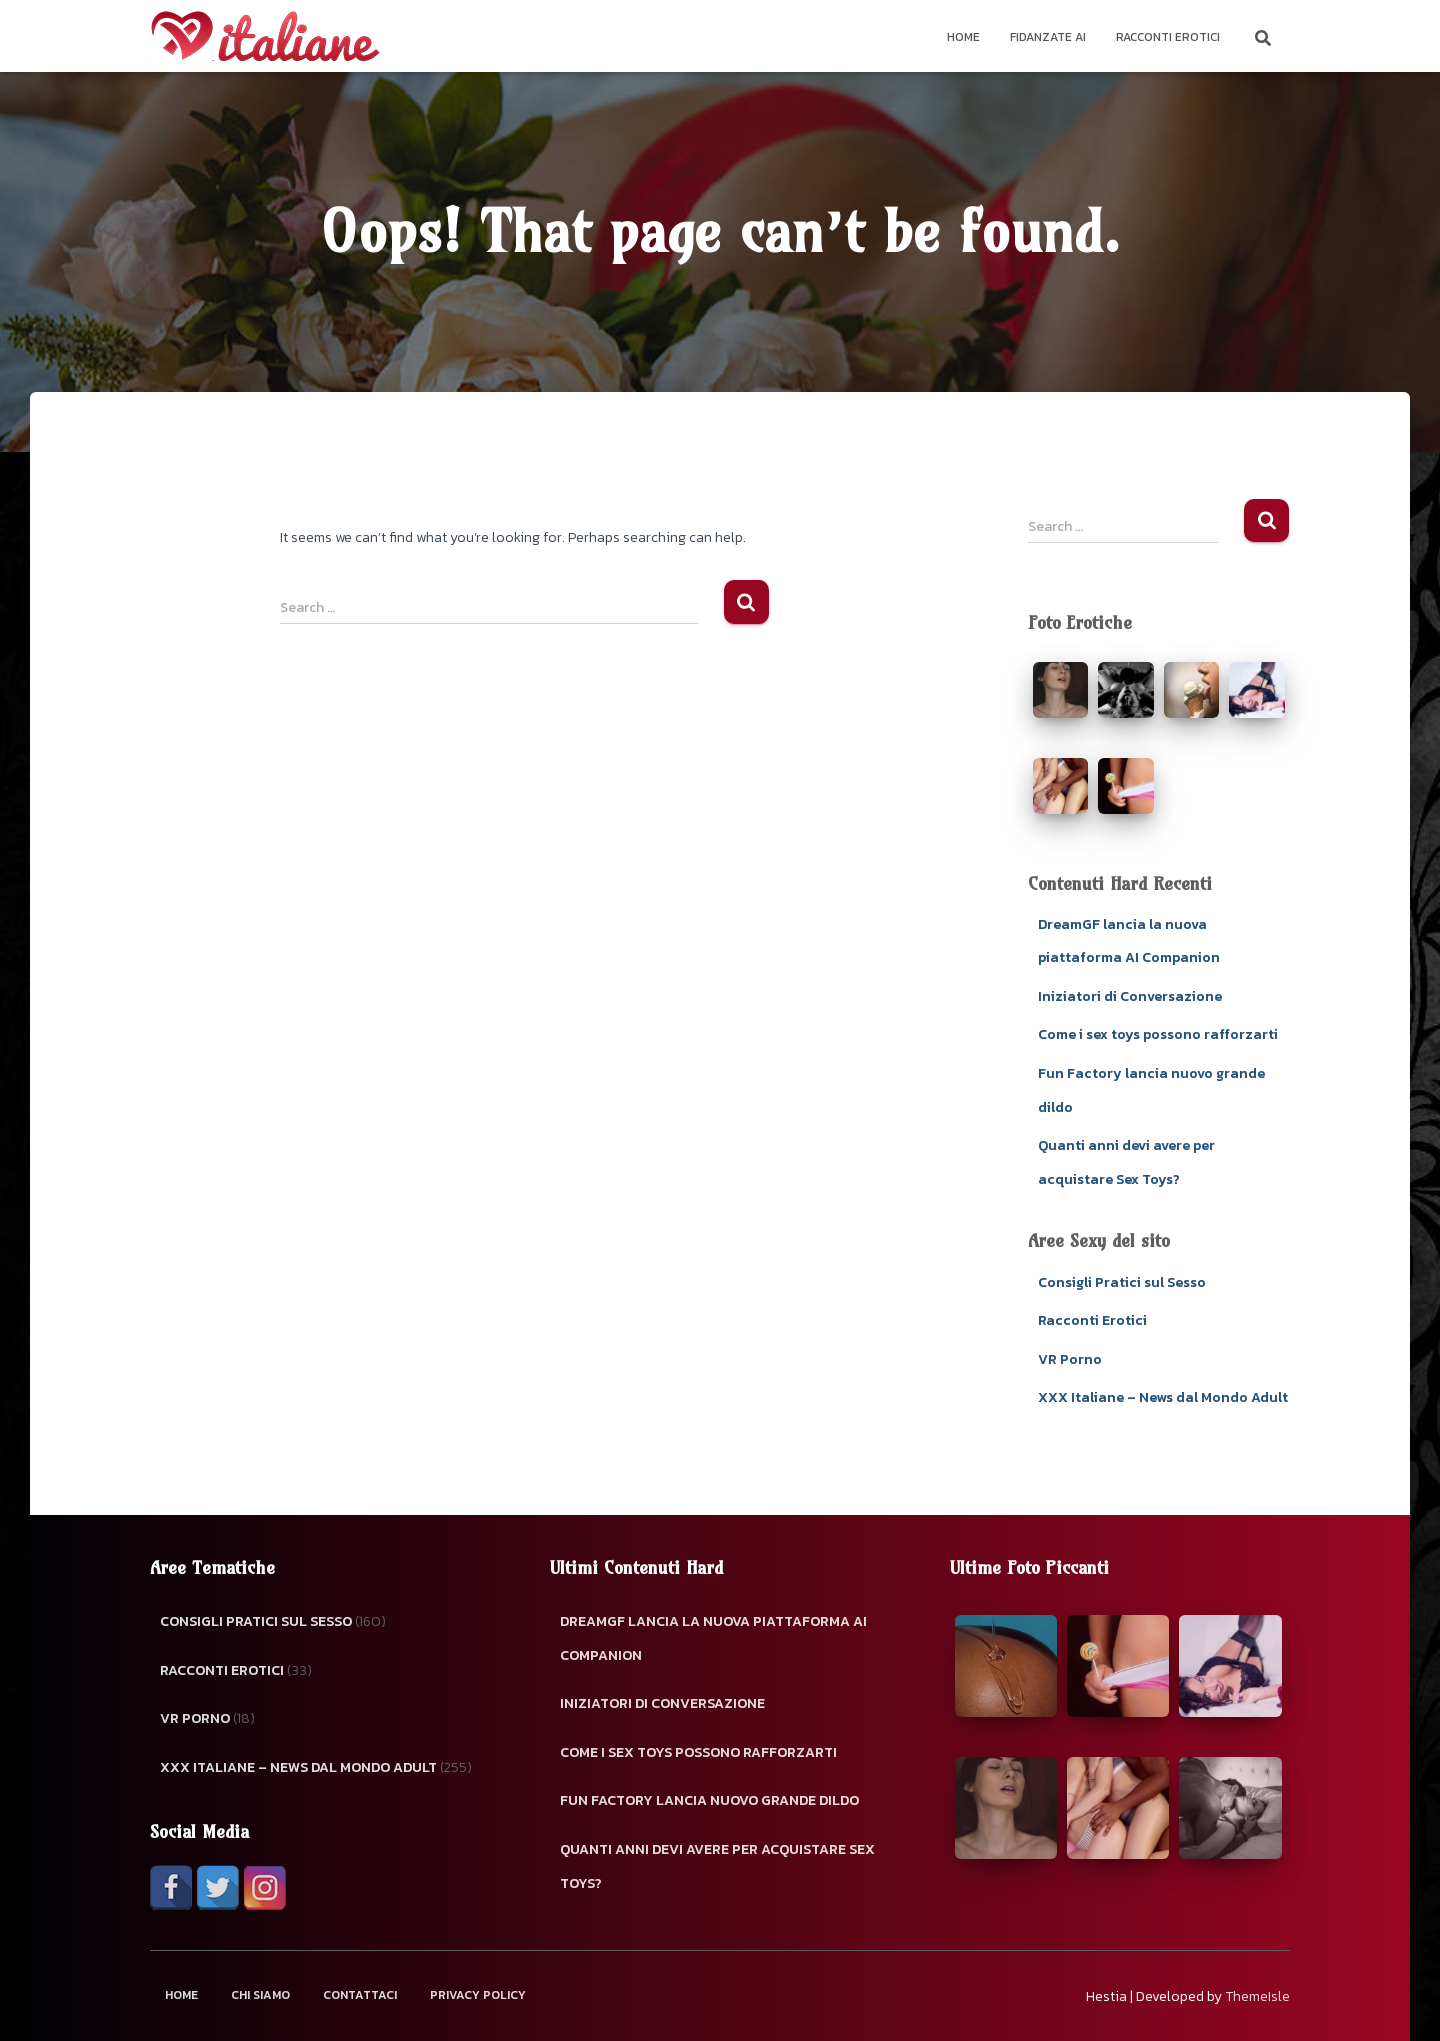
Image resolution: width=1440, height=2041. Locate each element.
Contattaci (360, 1995)
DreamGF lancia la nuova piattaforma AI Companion (713, 1638)
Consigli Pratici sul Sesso (1122, 1282)
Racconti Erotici (1168, 37)
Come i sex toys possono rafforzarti (1158, 1034)
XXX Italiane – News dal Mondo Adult (1163, 1397)
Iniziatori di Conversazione (1130, 996)
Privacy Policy (478, 1995)
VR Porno (1070, 1359)
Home (963, 37)
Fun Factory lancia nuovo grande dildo (709, 1800)
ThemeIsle (1257, 1996)
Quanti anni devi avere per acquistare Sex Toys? (717, 1866)
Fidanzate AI (1048, 37)
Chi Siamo (260, 1995)
